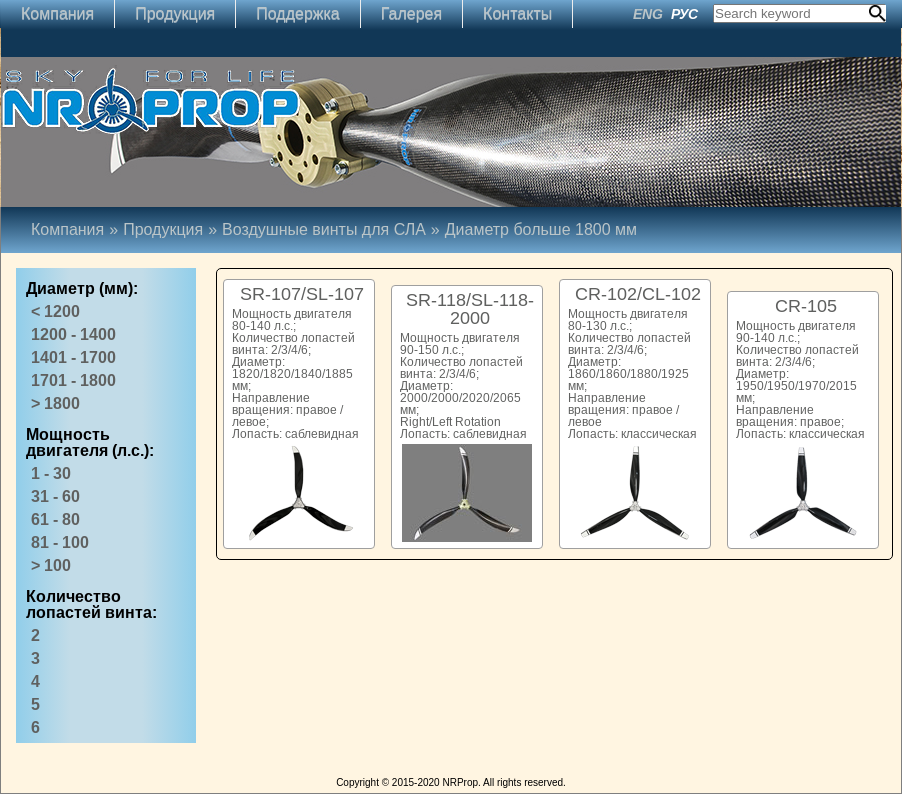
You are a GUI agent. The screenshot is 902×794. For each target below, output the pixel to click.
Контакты (517, 13)
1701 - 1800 (73, 380)
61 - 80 (55, 519)
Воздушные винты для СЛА (324, 229)
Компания (57, 13)
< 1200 (55, 311)
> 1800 (55, 403)
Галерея (411, 13)
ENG (648, 14)
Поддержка (297, 13)
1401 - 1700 (73, 357)
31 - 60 (55, 496)
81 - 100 (60, 542)
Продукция (175, 13)
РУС (684, 14)
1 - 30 (51, 473)
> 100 (51, 565)
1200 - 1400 (73, 334)
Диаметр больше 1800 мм (541, 229)
